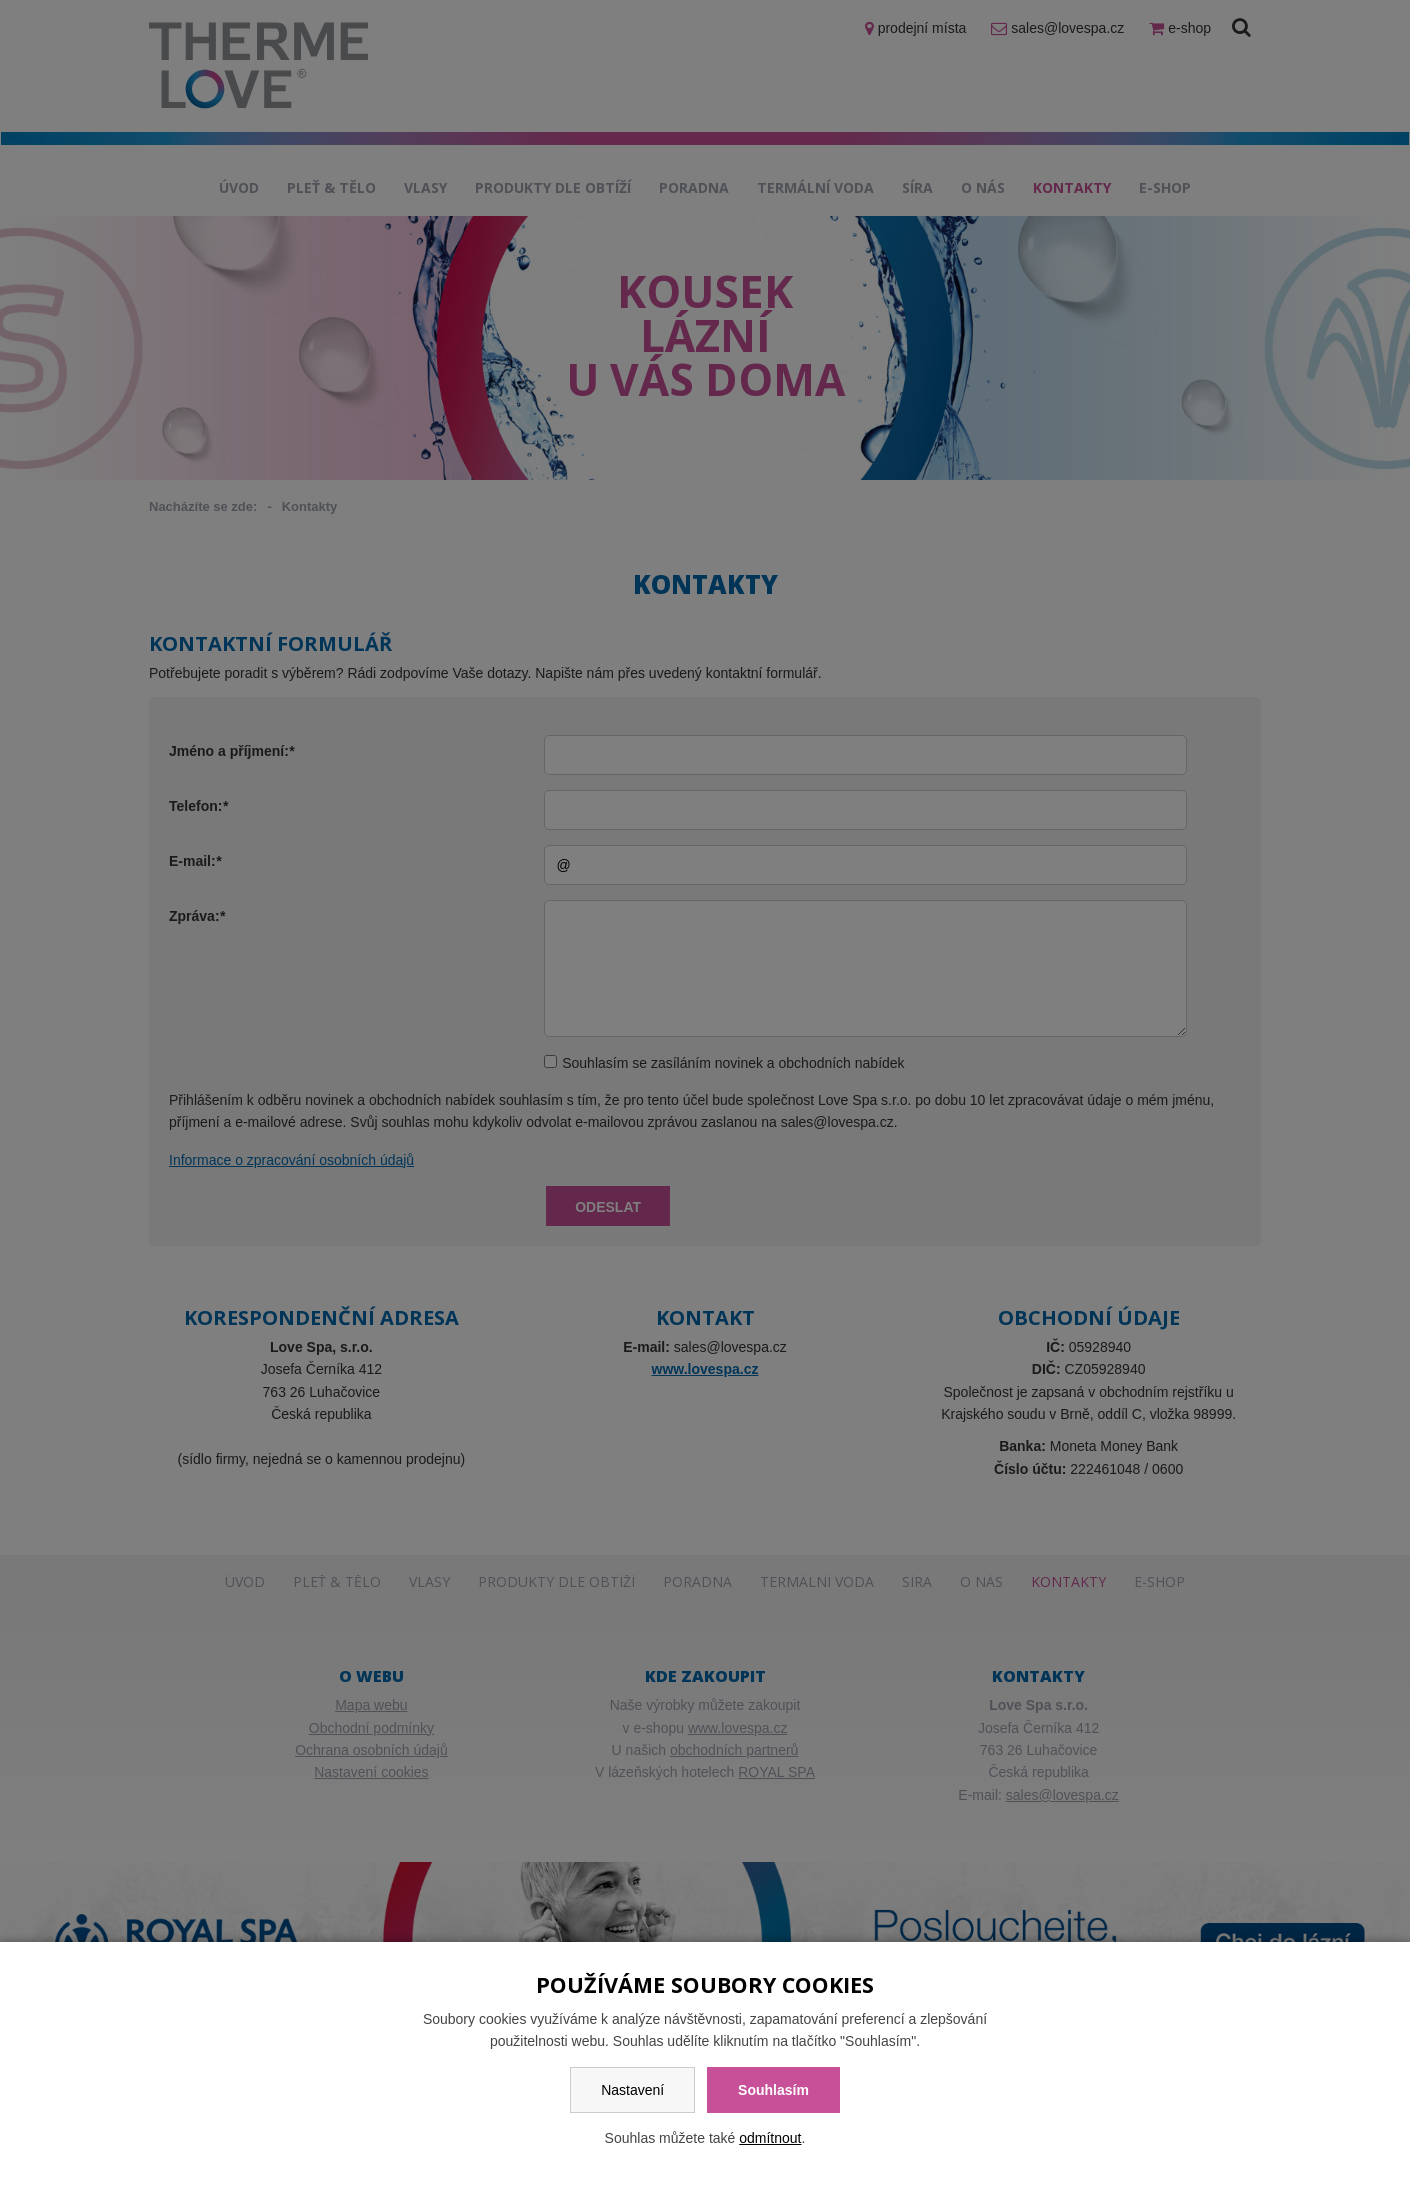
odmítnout (770, 2138)
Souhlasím (773, 2090)
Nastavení (632, 2090)
